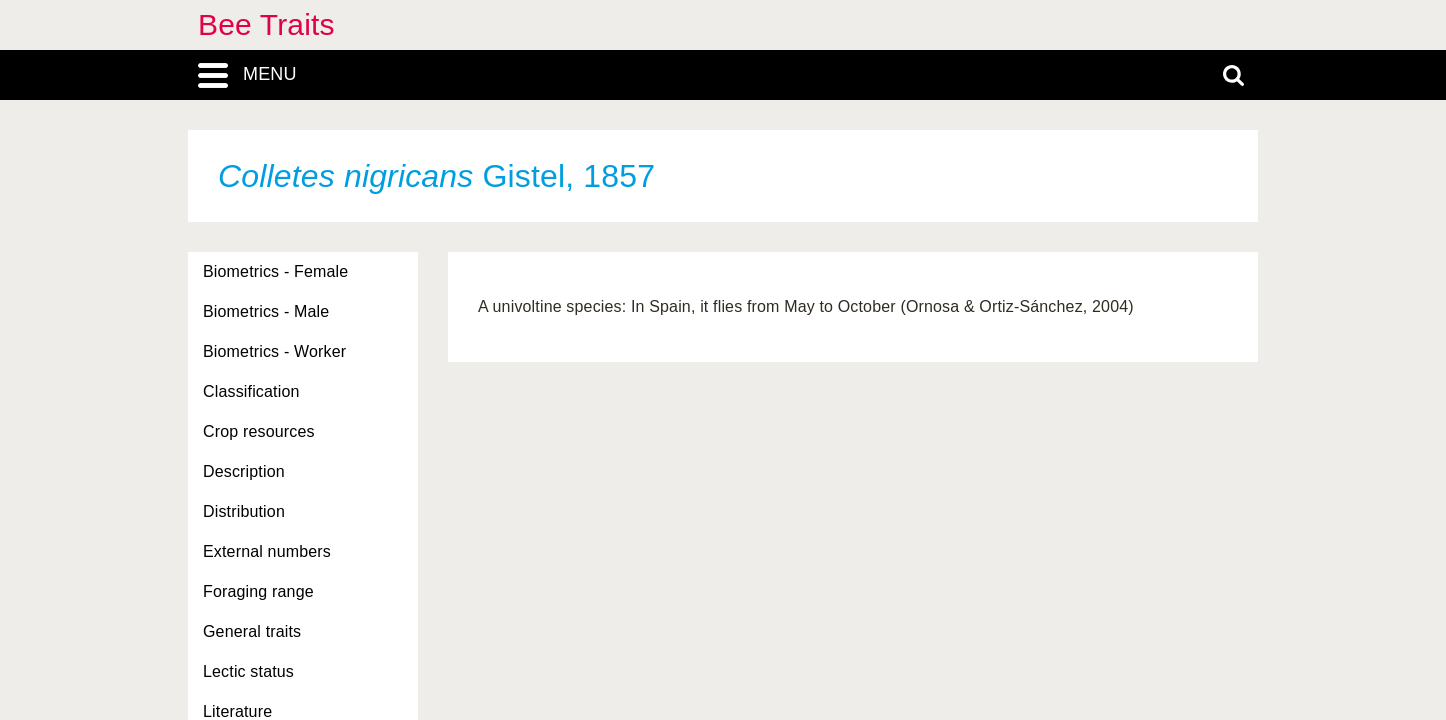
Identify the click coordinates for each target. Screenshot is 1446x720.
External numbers (267, 551)
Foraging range (258, 591)
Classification (251, 391)
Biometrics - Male (266, 311)
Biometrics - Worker (274, 351)
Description (244, 471)
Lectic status (248, 671)
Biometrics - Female (275, 271)
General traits (252, 631)
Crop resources (259, 431)
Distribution (244, 511)
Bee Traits (266, 24)
